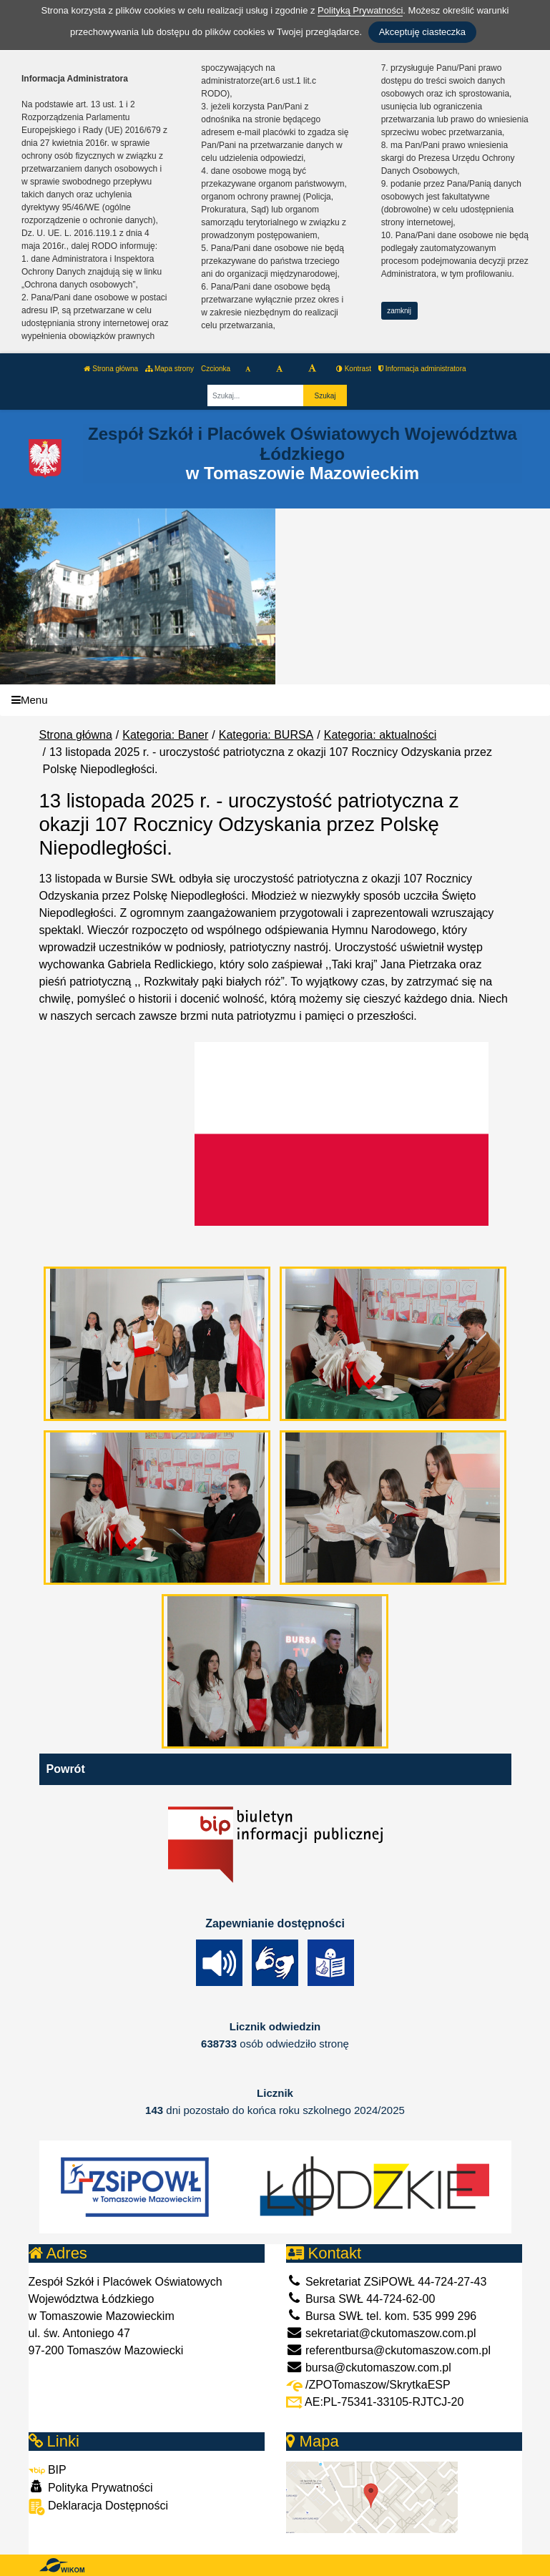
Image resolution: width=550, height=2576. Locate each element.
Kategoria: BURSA (266, 735)
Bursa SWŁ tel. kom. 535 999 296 (381, 2316)
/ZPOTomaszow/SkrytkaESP (368, 2385)
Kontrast (353, 369)
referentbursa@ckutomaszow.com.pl (388, 2350)
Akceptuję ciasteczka (422, 31)
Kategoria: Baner (165, 735)
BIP (48, 2470)
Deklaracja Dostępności (99, 2507)
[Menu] (275, 700)
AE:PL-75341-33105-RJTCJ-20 (375, 2402)
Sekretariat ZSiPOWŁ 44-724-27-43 (386, 2282)
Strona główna (111, 369)
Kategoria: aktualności (380, 735)
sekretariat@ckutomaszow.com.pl (381, 2333)
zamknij (399, 311)
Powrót (65, 1769)
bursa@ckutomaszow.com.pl (368, 2367)
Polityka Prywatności (91, 2487)
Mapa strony (169, 369)
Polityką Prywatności (360, 10)
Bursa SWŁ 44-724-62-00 (361, 2299)
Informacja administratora (422, 369)
